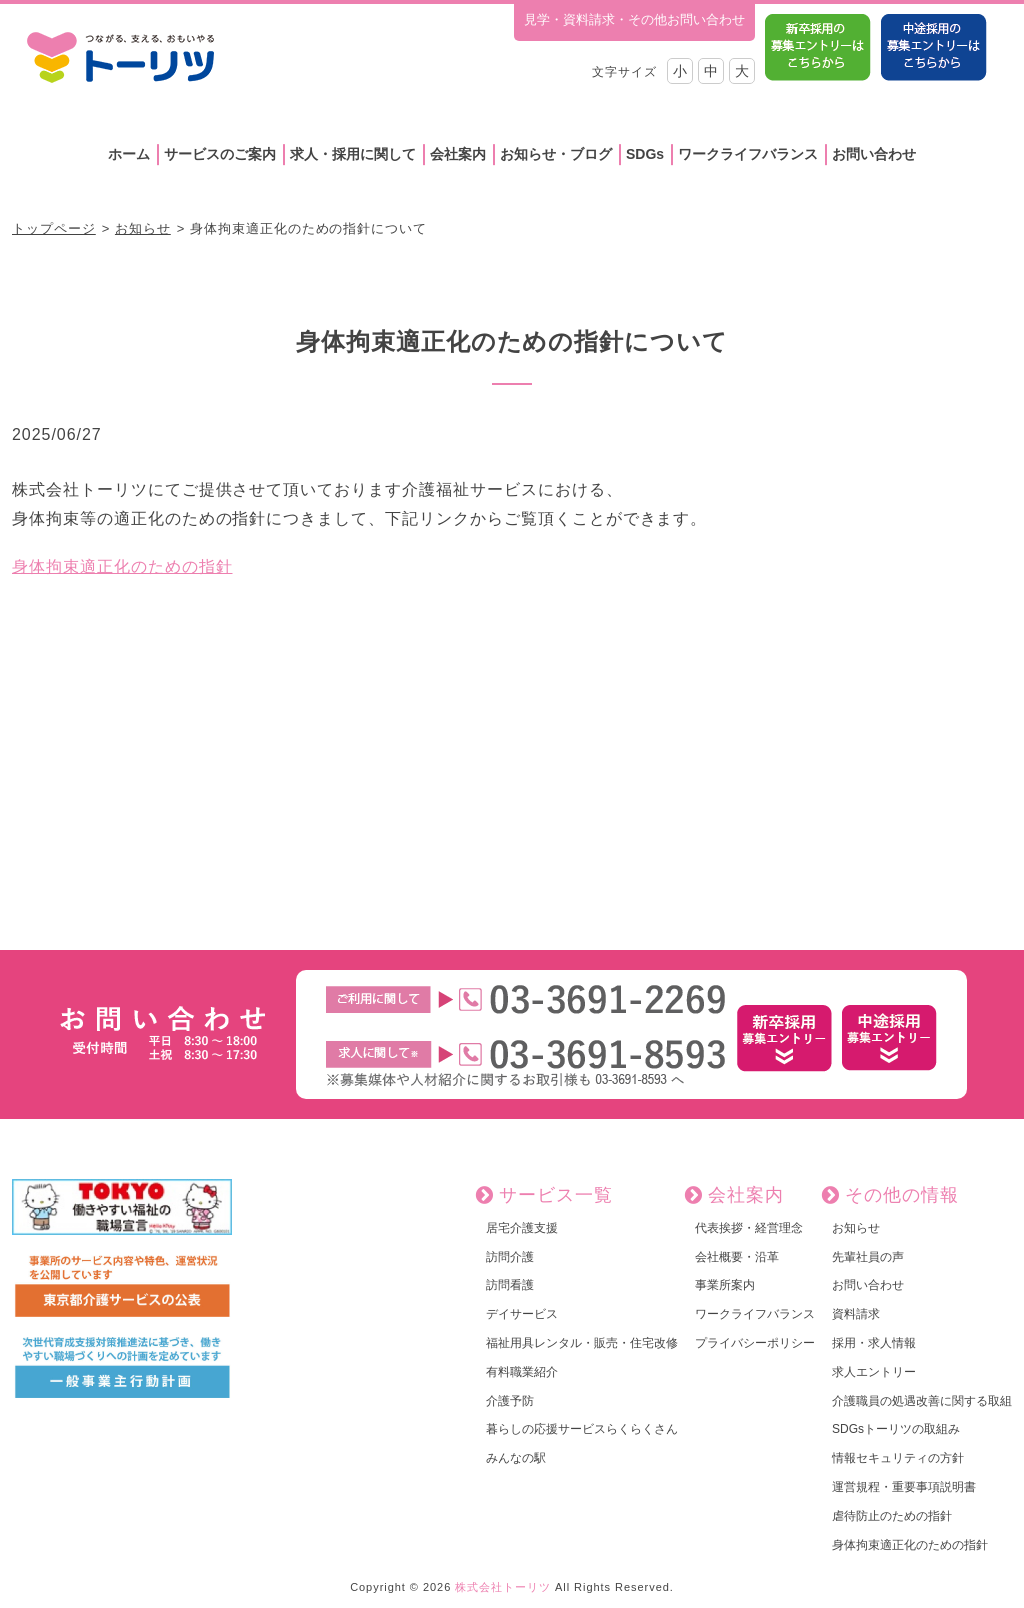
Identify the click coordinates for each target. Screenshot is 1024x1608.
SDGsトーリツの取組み (896, 1429)
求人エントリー (874, 1372)
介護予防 (510, 1401)
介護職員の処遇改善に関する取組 (922, 1401)
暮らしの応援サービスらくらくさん (582, 1429)
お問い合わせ (874, 154)
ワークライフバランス (748, 154)
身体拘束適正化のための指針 (122, 566)
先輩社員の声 (868, 1257)
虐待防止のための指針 (892, 1516)
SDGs (645, 154)
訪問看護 (510, 1285)
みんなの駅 (516, 1458)
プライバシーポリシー (755, 1343)
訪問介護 (510, 1257)
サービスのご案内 (220, 154)
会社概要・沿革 (737, 1257)
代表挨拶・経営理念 (749, 1228)
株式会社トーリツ (503, 1587)
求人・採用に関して (353, 154)
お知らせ (143, 228)
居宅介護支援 (522, 1228)
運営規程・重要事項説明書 (904, 1487)
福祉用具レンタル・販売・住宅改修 (582, 1343)
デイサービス (522, 1314)
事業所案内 (725, 1285)
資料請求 (856, 1314)
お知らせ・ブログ (556, 154)
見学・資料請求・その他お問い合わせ (634, 19)
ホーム (129, 154)
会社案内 (458, 154)
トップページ (54, 228)
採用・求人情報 (874, 1343)
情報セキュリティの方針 (898, 1458)
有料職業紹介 (522, 1372)
